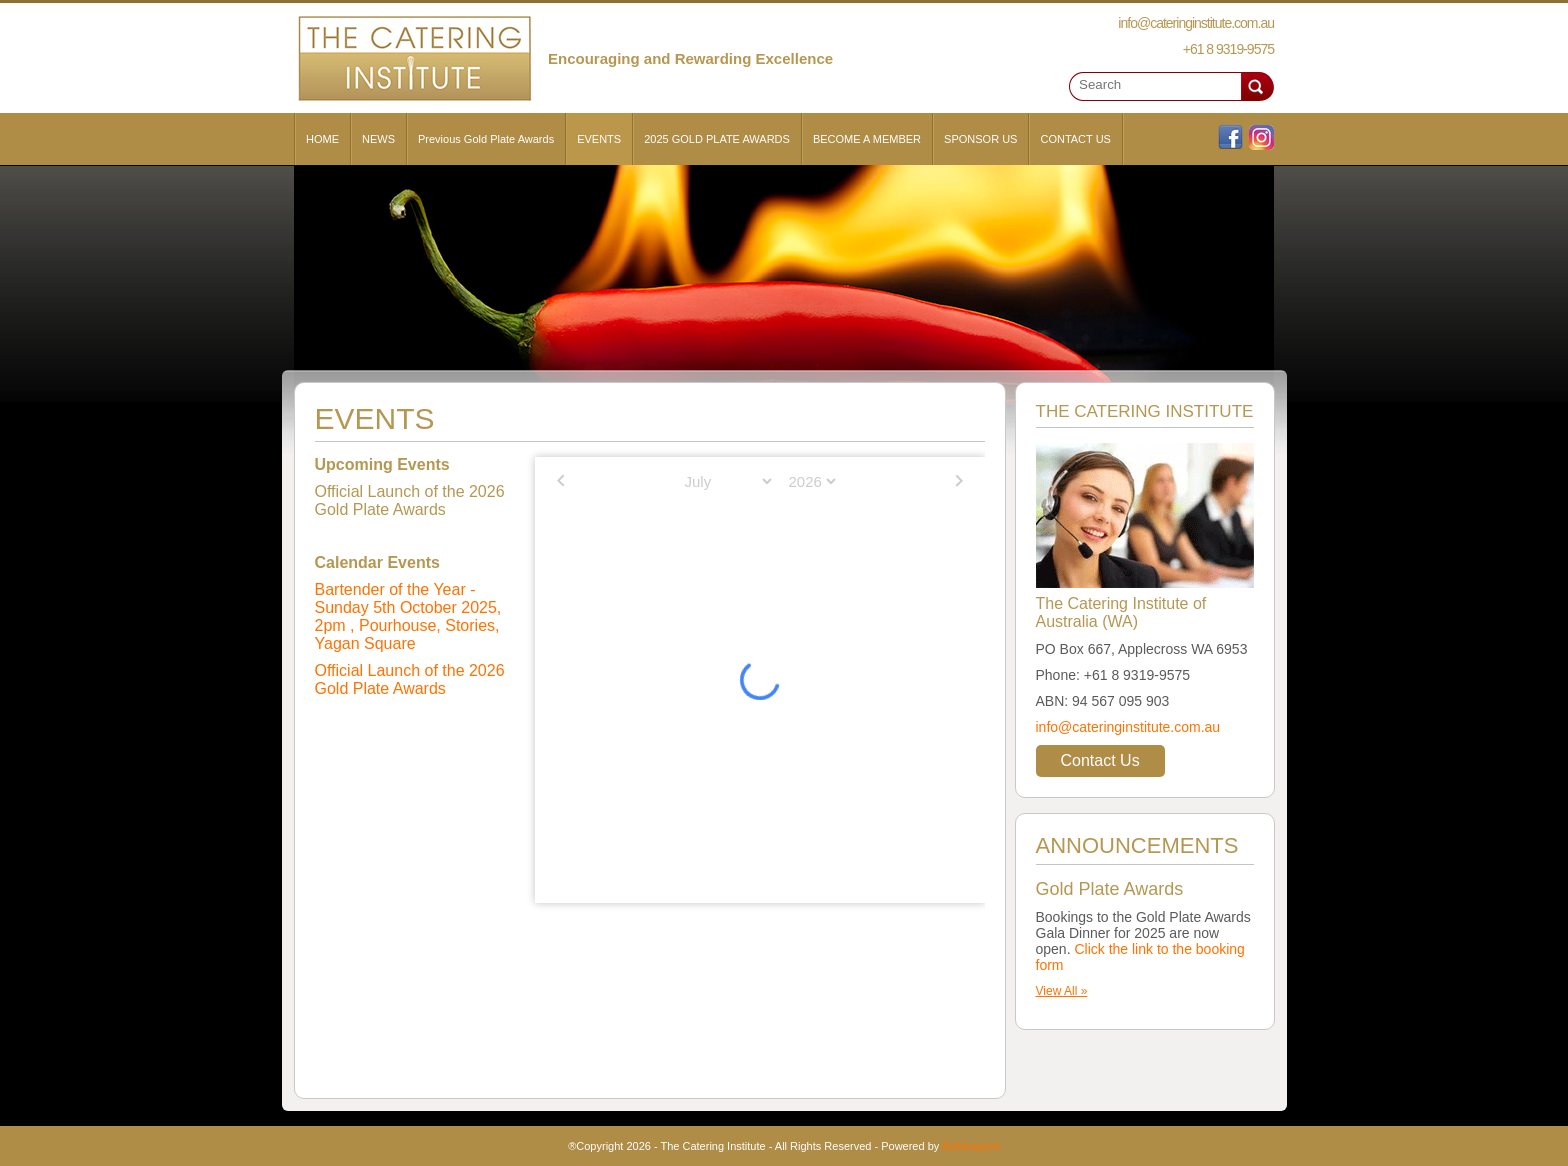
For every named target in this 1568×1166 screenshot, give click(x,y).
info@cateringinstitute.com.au (1128, 727)
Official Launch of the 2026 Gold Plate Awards (410, 679)
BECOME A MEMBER (867, 139)
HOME (322, 139)
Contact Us (1100, 760)
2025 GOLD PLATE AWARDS (717, 139)
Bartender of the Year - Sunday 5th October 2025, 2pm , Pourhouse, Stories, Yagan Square (408, 616)
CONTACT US (1075, 139)
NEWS (378, 139)
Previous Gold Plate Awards (486, 139)
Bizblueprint (970, 1146)
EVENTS (599, 139)
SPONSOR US (980, 139)
